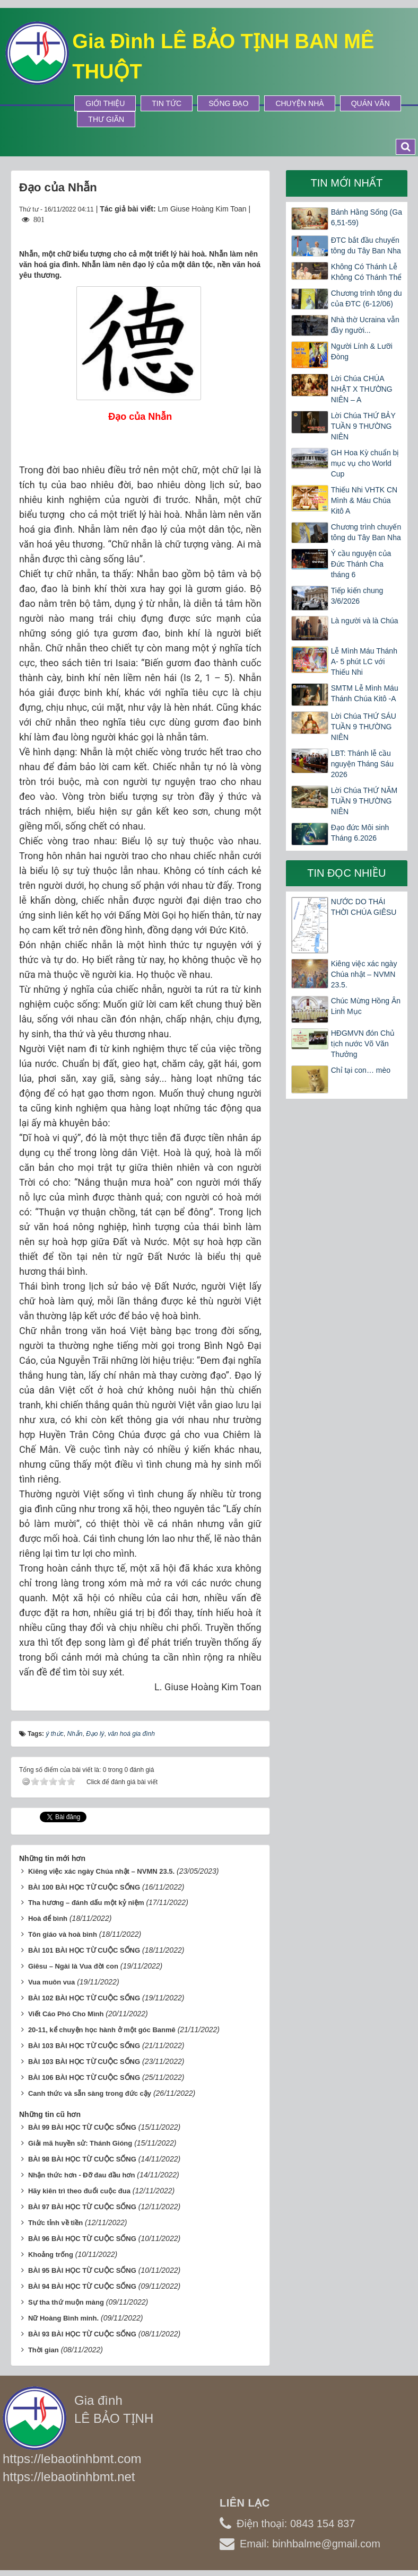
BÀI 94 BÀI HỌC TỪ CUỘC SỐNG (82, 2286)
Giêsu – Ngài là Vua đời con (73, 1966)
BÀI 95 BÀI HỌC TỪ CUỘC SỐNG (82, 2270)
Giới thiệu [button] (105, 103)
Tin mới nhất (346, 183)
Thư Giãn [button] (106, 119)
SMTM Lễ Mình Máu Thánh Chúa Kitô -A (364, 693)
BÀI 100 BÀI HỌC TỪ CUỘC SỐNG (84, 1887)
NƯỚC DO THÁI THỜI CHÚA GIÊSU (364, 906)
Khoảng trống (50, 2255)
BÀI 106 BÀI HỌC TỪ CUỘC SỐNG (84, 2077)
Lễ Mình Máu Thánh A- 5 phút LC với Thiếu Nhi (364, 661)
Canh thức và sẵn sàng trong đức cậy (89, 2093)
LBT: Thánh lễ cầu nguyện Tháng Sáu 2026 (362, 764)
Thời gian (43, 2350)
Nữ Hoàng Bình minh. (63, 2318)
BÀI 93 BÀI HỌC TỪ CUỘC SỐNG (82, 2334)
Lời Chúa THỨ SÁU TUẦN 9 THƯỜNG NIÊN (363, 727)
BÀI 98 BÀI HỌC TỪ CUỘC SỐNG (82, 2159)
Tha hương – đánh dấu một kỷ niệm (86, 1903)
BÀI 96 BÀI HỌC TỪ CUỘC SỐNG (82, 2239)
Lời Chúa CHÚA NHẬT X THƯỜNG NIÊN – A (362, 389)
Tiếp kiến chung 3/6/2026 (357, 595)
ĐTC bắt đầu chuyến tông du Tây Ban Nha (366, 245)
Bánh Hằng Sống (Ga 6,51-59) (366, 217)
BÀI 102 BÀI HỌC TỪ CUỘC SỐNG (84, 1998)
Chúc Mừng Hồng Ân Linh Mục (365, 1006)
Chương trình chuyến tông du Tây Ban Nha (366, 532)
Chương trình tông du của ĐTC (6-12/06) (366, 298)
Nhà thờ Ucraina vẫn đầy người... (365, 324)
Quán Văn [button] (370, 103)
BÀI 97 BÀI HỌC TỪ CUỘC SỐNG (82, 2207)
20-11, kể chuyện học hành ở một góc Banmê (102, 2030)
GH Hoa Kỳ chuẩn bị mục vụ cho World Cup (365, 463)
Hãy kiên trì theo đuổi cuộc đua (79, 2191)
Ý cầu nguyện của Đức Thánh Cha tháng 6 (361, 564)
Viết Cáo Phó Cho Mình (66, 2014)
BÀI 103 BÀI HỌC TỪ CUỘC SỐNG (84, 2046)
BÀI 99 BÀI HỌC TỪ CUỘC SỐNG (82, 2127)
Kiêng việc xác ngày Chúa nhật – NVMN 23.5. (101, 1871)
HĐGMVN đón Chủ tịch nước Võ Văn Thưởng (363, 1043)
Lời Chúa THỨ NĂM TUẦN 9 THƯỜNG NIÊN (364, 801)
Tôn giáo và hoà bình (62, 1934)
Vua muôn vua (51, 1982)
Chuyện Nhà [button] (299, 103)
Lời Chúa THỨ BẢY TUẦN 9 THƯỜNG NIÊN (363, 426)
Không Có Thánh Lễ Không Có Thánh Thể (366, 271)
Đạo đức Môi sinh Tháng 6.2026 (360, 832)
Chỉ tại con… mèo (360, 1070)
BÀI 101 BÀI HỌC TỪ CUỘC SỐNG (84, 1950)
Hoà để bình (47, 1918)
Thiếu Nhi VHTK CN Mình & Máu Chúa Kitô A (364, 500)
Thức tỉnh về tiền (55, 2223)
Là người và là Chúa (364, 620)
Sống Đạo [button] (228, 103)
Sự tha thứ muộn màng (66, 2302)
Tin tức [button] (166, 103)
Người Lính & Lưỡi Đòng (362, 351)
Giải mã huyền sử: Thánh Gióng (80, 2143)
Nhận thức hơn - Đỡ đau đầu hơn (81, 2175)
